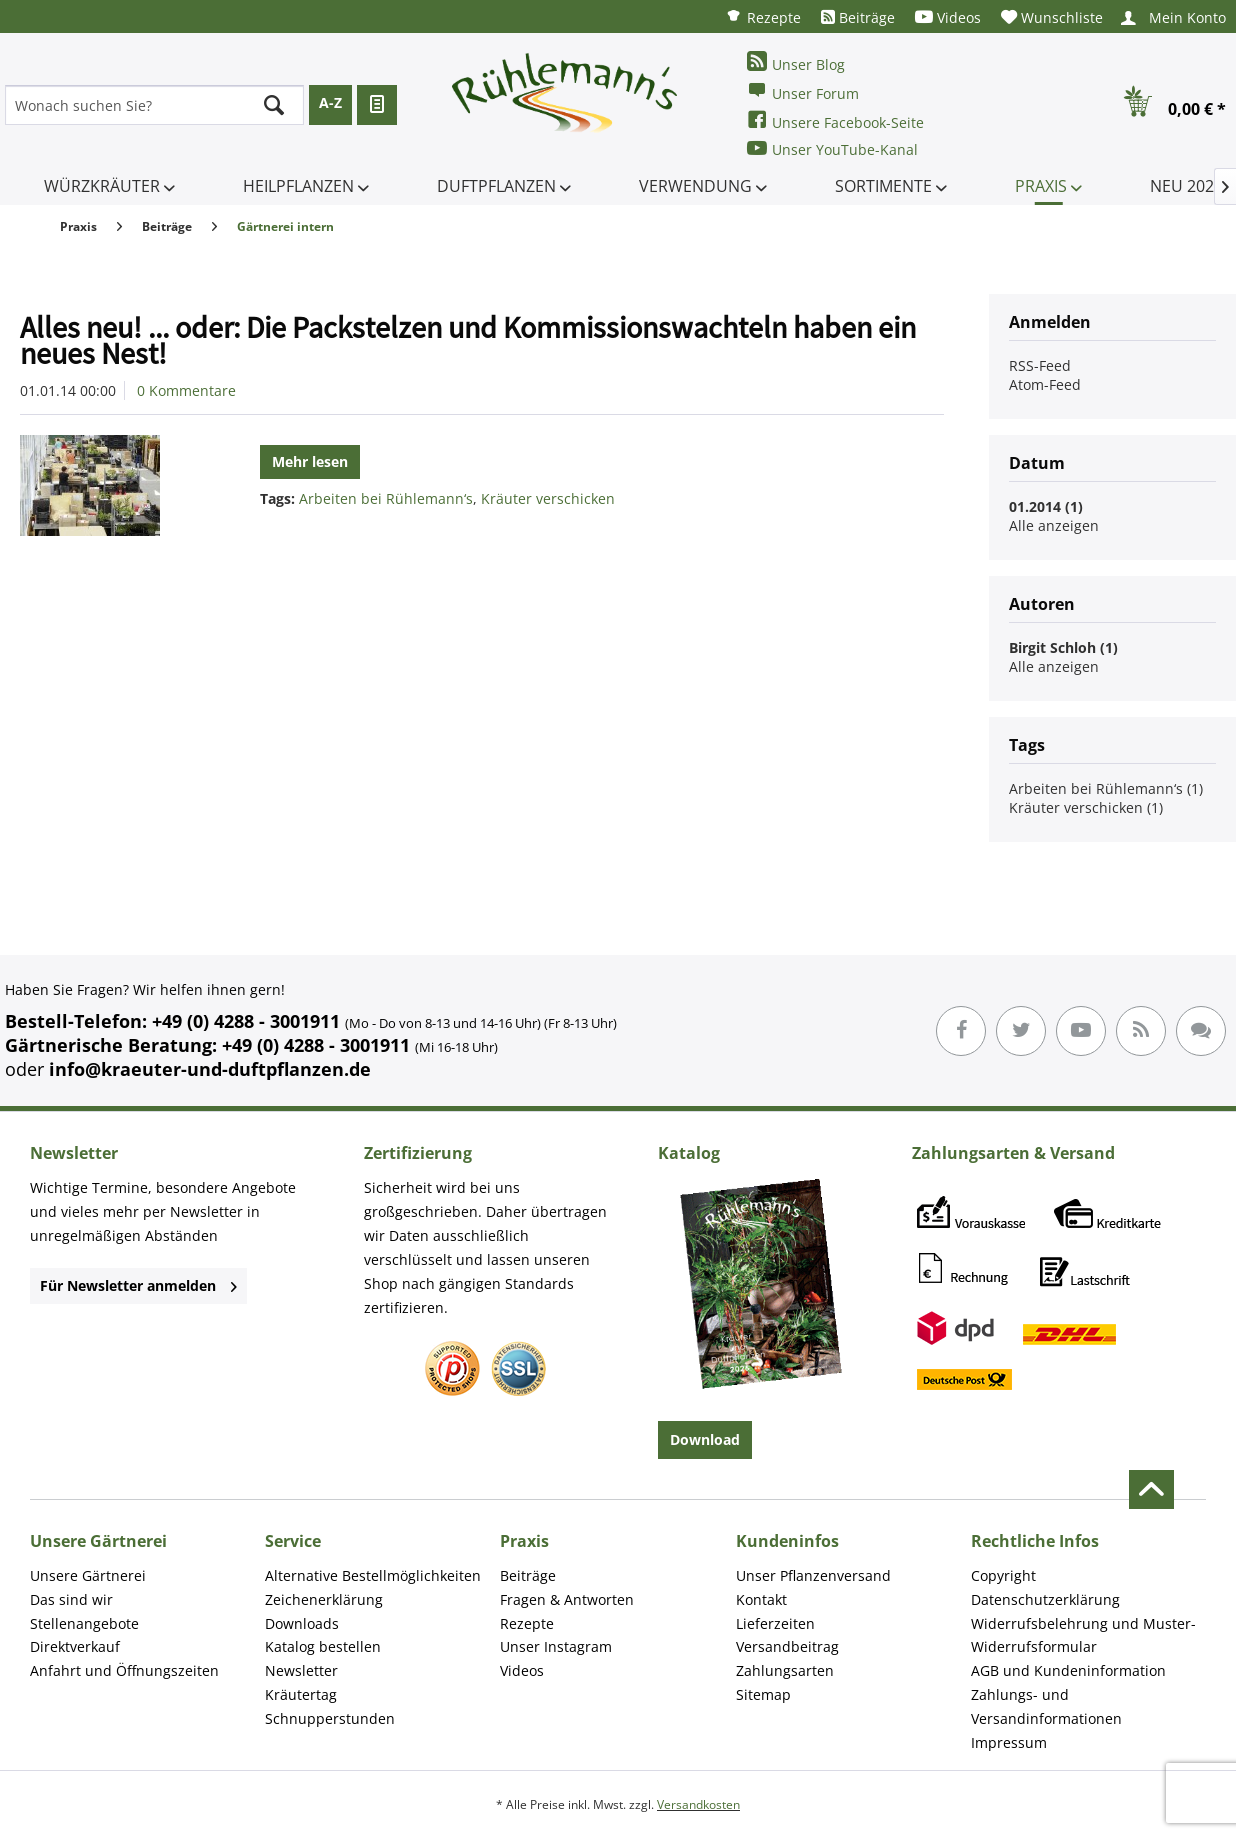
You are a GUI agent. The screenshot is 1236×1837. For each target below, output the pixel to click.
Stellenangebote (84, 1623)
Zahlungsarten (785, 1670)
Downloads (302, 1623)
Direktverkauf (75, 1646)
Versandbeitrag (787, 1646)
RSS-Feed (1040, 365)
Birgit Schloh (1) (1063, 647)
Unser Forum (803, 91)
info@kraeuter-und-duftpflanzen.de (210, 1069)
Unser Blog (796, 62)
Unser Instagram (556, 1646)
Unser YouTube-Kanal (832, 148)
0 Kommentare (186, 390)
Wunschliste (1052, 17)
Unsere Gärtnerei (88, 1575)
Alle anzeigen (1054, 525)
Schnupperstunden (330, 1718)
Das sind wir (71, 1599)
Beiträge (858, 17)
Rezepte (763, 16)
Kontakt (761, 1599)
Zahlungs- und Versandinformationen (1046, 1706)
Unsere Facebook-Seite (835, 120)
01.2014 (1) (1046, 506)
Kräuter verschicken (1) (1086, 807)
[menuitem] (763, 16)
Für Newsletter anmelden (138, 1285)
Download (705, 1439)
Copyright (1003, 1575)
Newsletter (301, 1670)
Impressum (1009, 1742)
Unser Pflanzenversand (813, 1575)
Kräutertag (301, 1694)
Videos (948, 17)
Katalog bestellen (323, 1646)
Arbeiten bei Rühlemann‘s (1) (1106, 788)
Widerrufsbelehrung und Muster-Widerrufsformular (1083, 1635)
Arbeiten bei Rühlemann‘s (386, 498)
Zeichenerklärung (324, 1599)
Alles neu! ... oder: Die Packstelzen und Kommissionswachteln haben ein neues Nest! (468, 340)
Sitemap (763, 1694)
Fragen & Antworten (567, 1599)
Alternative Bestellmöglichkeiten (373, 1575)
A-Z (330, 102)
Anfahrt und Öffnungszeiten (124, 1670)
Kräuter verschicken (548, 498)
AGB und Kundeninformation (1068, 1670)
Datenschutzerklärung (1045, 1599)
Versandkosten (698, 1804)
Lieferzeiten (775, 1623)
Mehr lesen (310, 461)
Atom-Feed (1045, 384)
